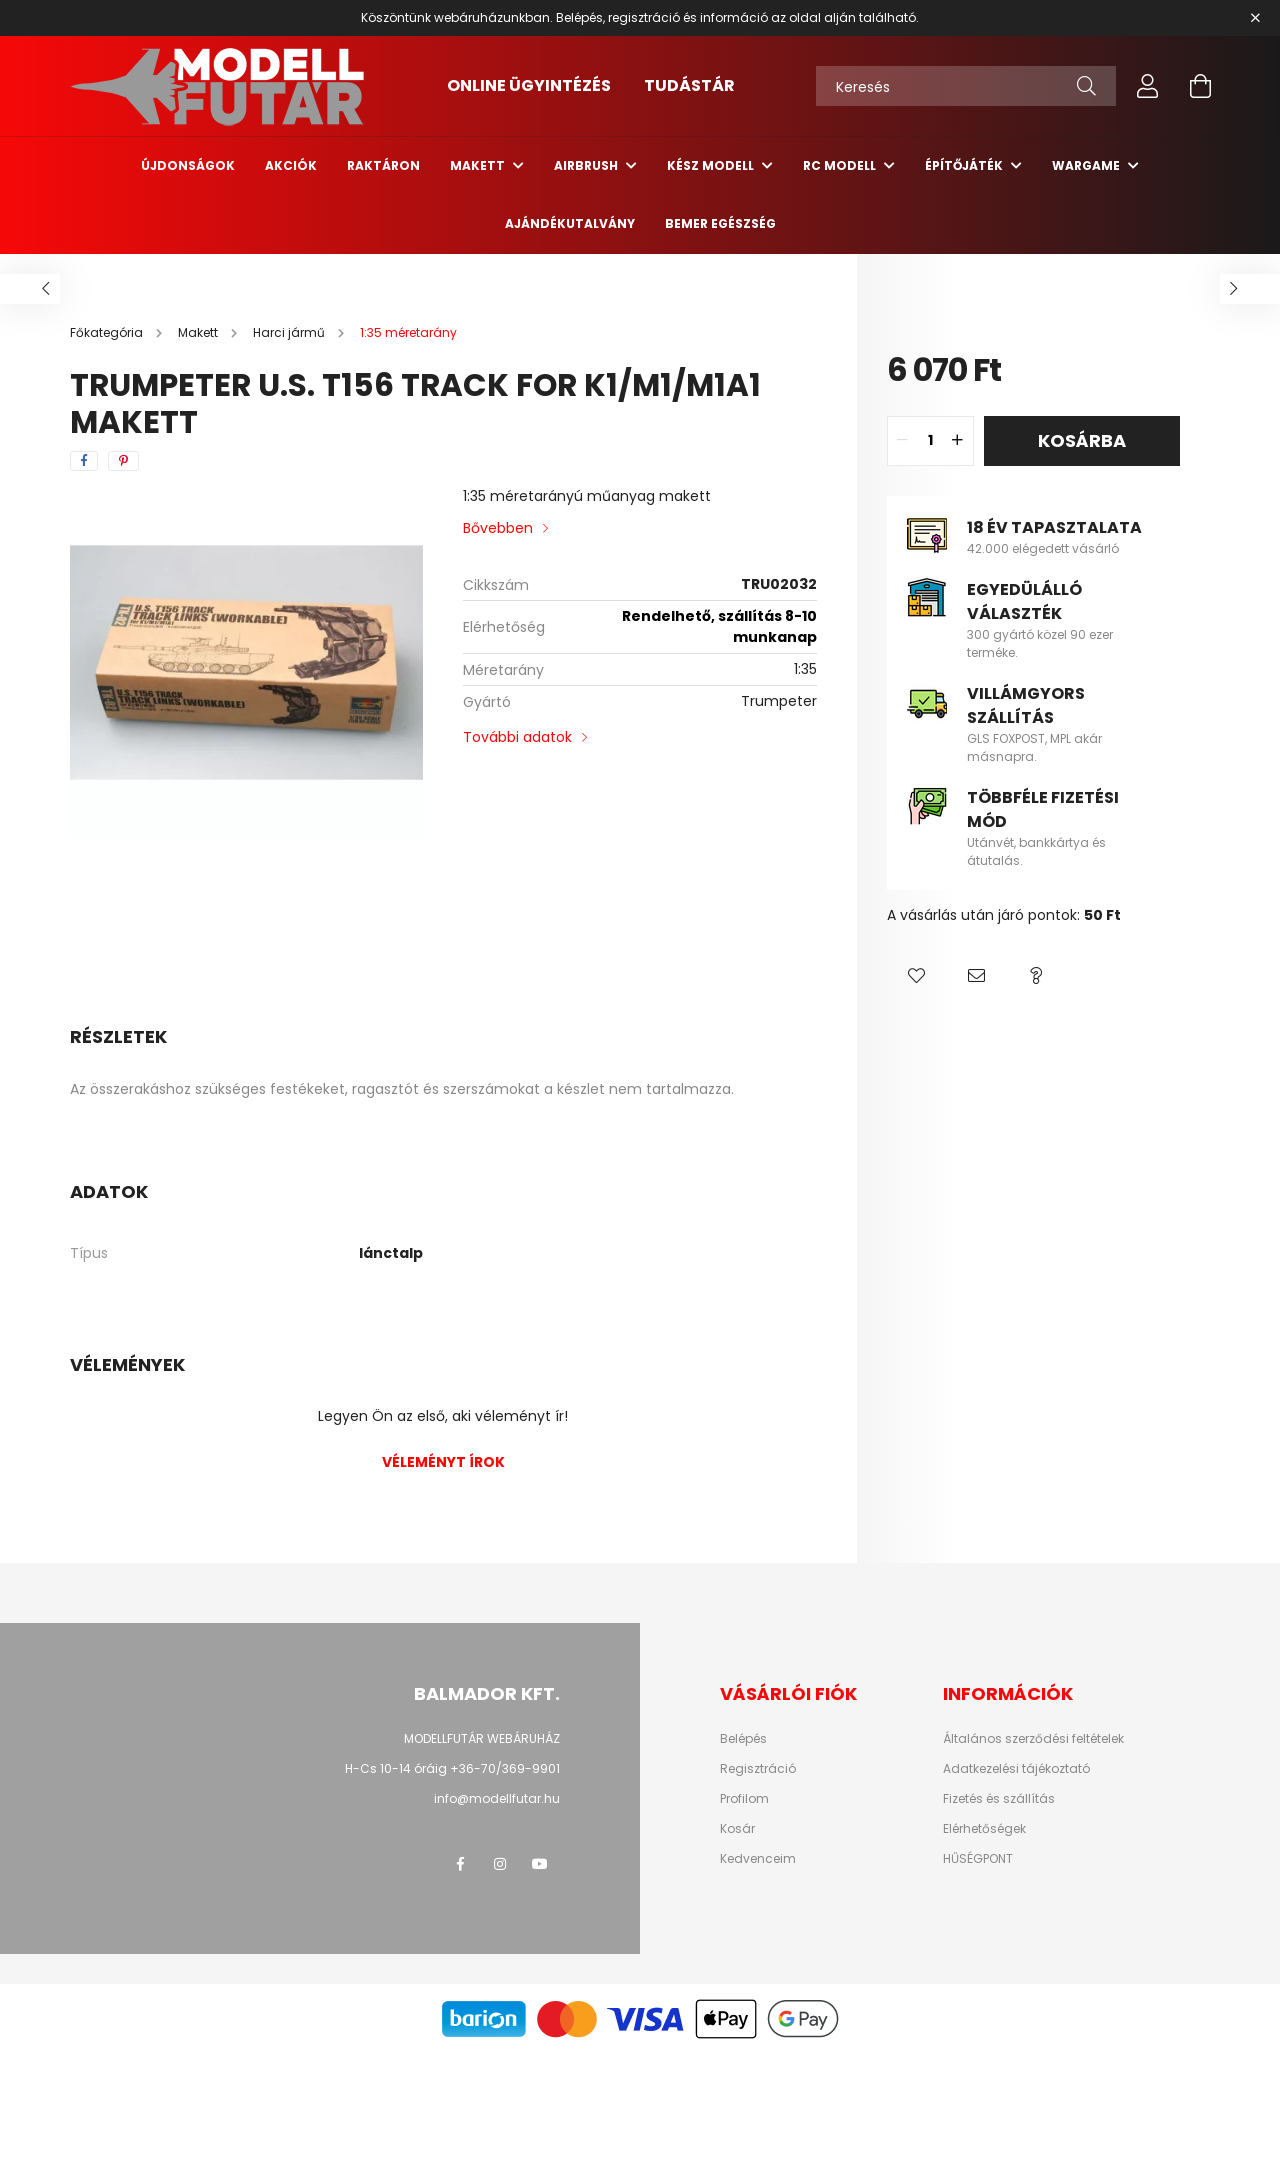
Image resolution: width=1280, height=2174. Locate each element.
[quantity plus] (958, 441)
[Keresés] (966, 86)
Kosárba (1082, 440)
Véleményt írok (443, 1462)
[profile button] (1148, 86)
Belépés (743, 1739)
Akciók (291, 165)
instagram (500, 1864)
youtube (540, 1864)
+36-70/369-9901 (505, 1768)
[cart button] (1200, 86)
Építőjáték (965, 165)
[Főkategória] (108, 332)
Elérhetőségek (984, 1829)
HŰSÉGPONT (978, 1859)
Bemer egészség (720, 223)
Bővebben (498, 528)
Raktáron (383, 165)
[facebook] (84, 461)
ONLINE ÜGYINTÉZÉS (529, 85)
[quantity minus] (903, 441)
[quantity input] (930, 441)
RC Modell (841, 165)
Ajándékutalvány (570, 223)
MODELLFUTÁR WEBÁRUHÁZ (482, 1738)
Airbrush (587, 165)
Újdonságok (188, 165)
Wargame (1087, 165)
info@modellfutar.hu (497, 1798)
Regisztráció (758, 1769)
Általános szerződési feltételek (1033, 1739)
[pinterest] (123, 461)
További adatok (517, 737)
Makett (479, 165)
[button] (917, 976)
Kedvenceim (758, 1859)
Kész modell (712, 165)
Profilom (744, 1799)
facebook (460, 1864)
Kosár (737, 1829)
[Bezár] (1255, 18)
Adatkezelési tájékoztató (1016, 1769)
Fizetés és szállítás (999, 1799)
